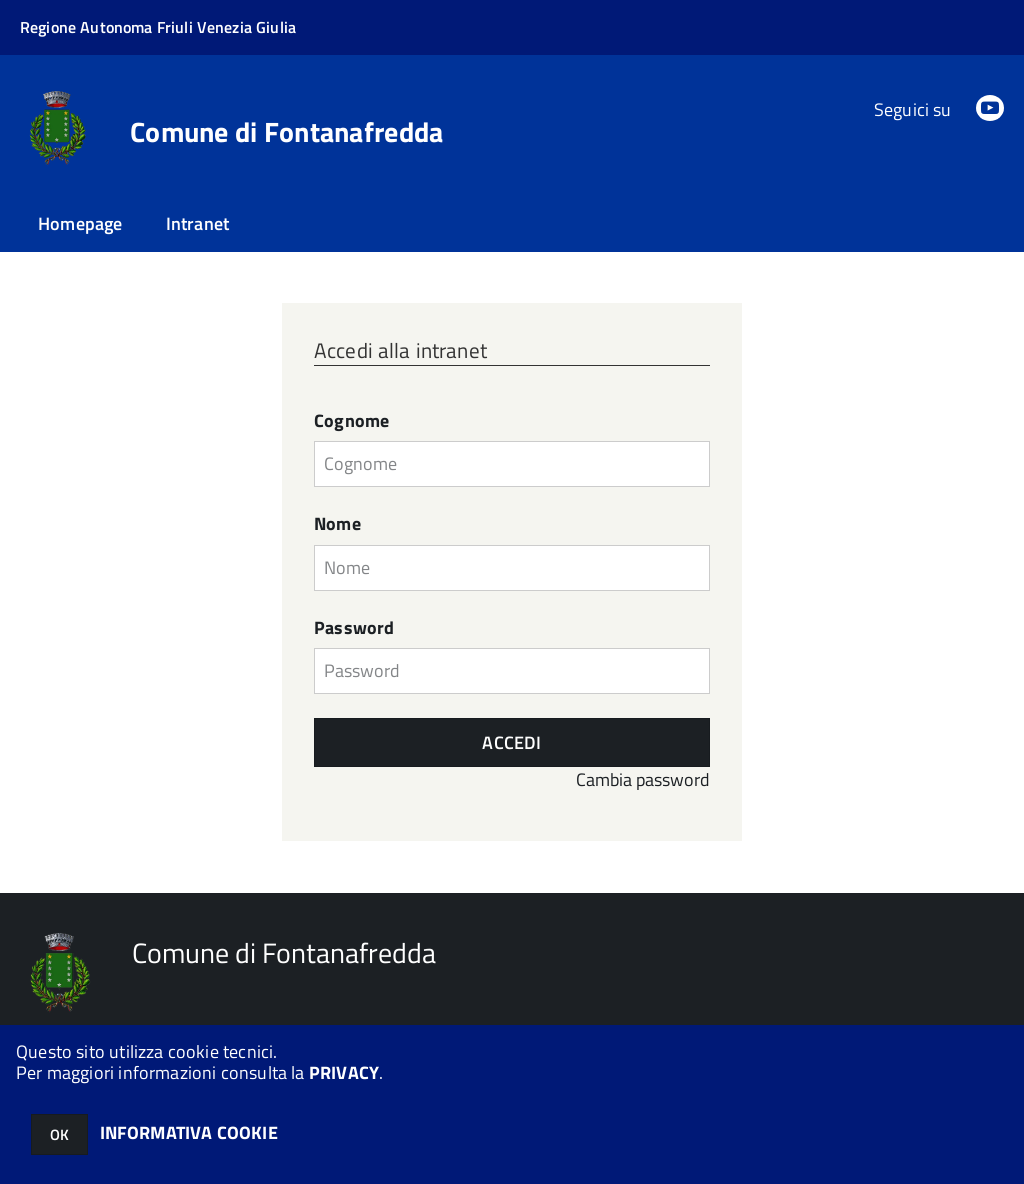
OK (59, 1134)
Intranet (197, 223)
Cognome (351, 421)
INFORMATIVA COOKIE (189, 1132)
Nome (337, 524)
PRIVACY (344, 1072)
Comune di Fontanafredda (286, 132)
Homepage (80, 223)
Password (354, 628)
